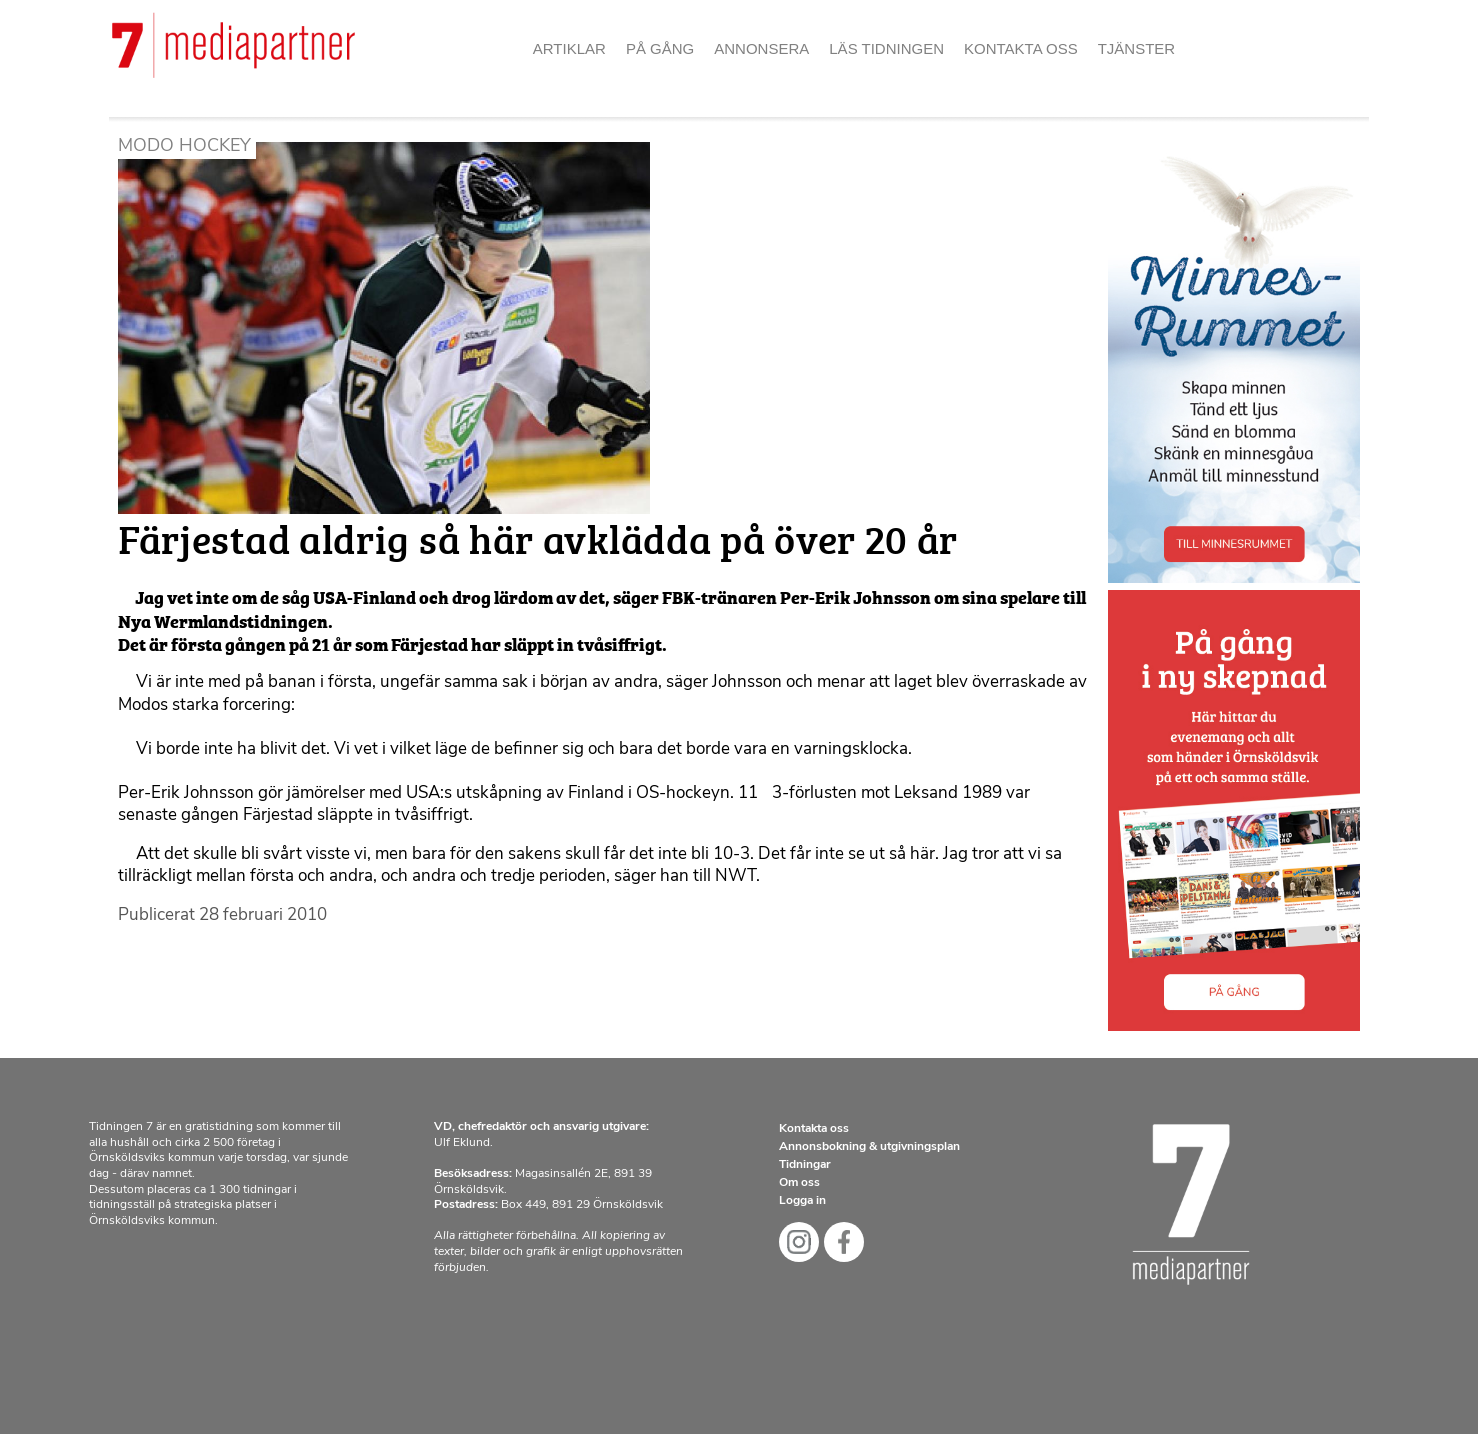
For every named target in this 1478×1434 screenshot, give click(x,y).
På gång (660, 48)
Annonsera (761, 48)
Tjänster (1137, 48)
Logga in (802, 1201)
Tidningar (805, 1165)
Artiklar (569, 48)
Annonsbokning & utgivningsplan (869, 1147)
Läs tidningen (886, 48)
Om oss (799, 1183)
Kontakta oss (1021, 48)
